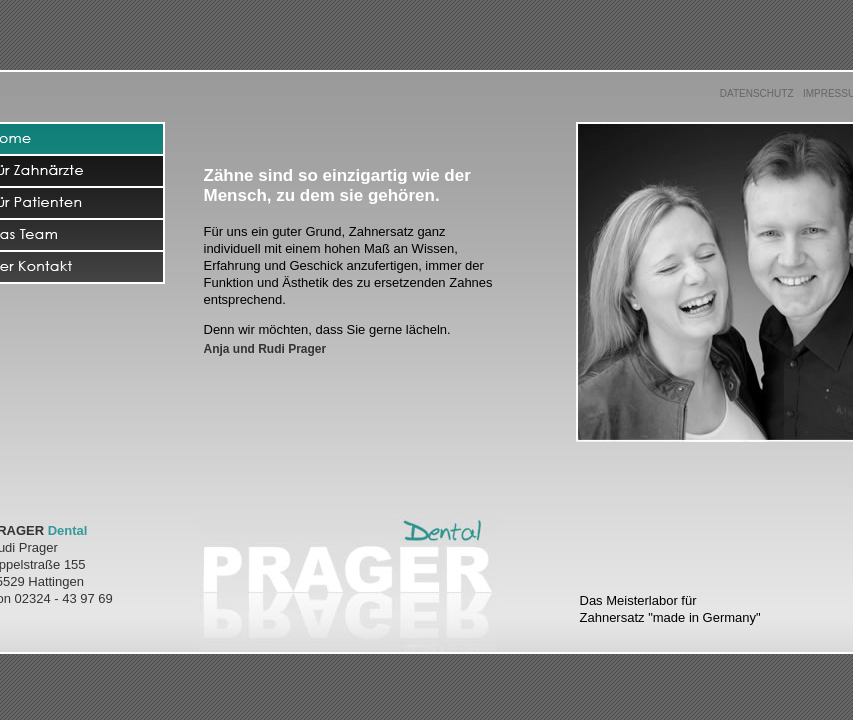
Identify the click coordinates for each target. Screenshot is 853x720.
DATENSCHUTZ (757, 93)
